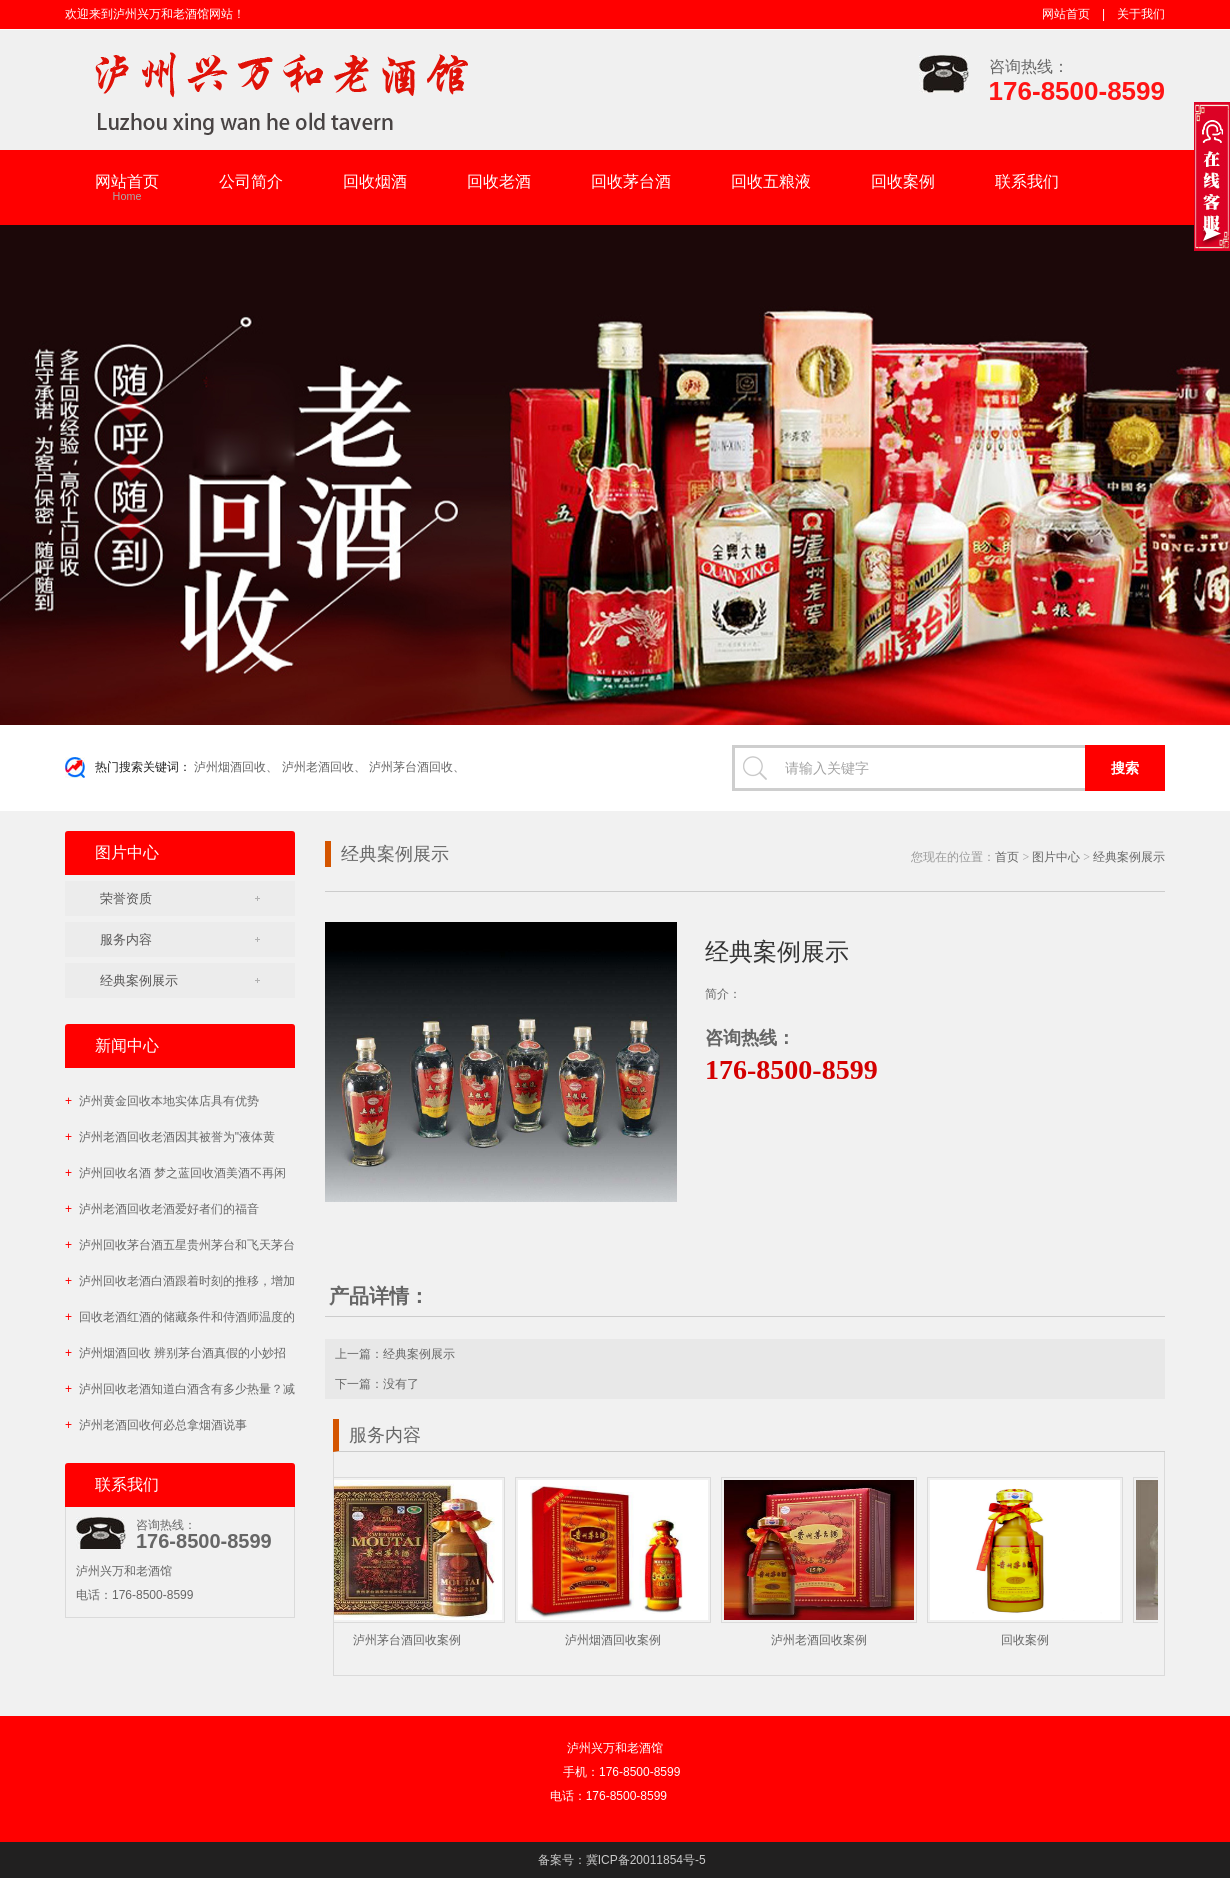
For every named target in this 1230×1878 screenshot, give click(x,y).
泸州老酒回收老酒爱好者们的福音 (162, 1209)
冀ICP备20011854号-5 (646, 1860)
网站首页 (1066, 14)
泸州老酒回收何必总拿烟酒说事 (156, 1425)
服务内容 (126, 939)
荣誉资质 (126, 898)
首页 (1007, 857)
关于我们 (1141, 14)
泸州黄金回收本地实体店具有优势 (162, 1101)
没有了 (401, 1384)
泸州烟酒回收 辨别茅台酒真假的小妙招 (175, 1353)
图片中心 (1056, 857)
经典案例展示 (139, 980)
